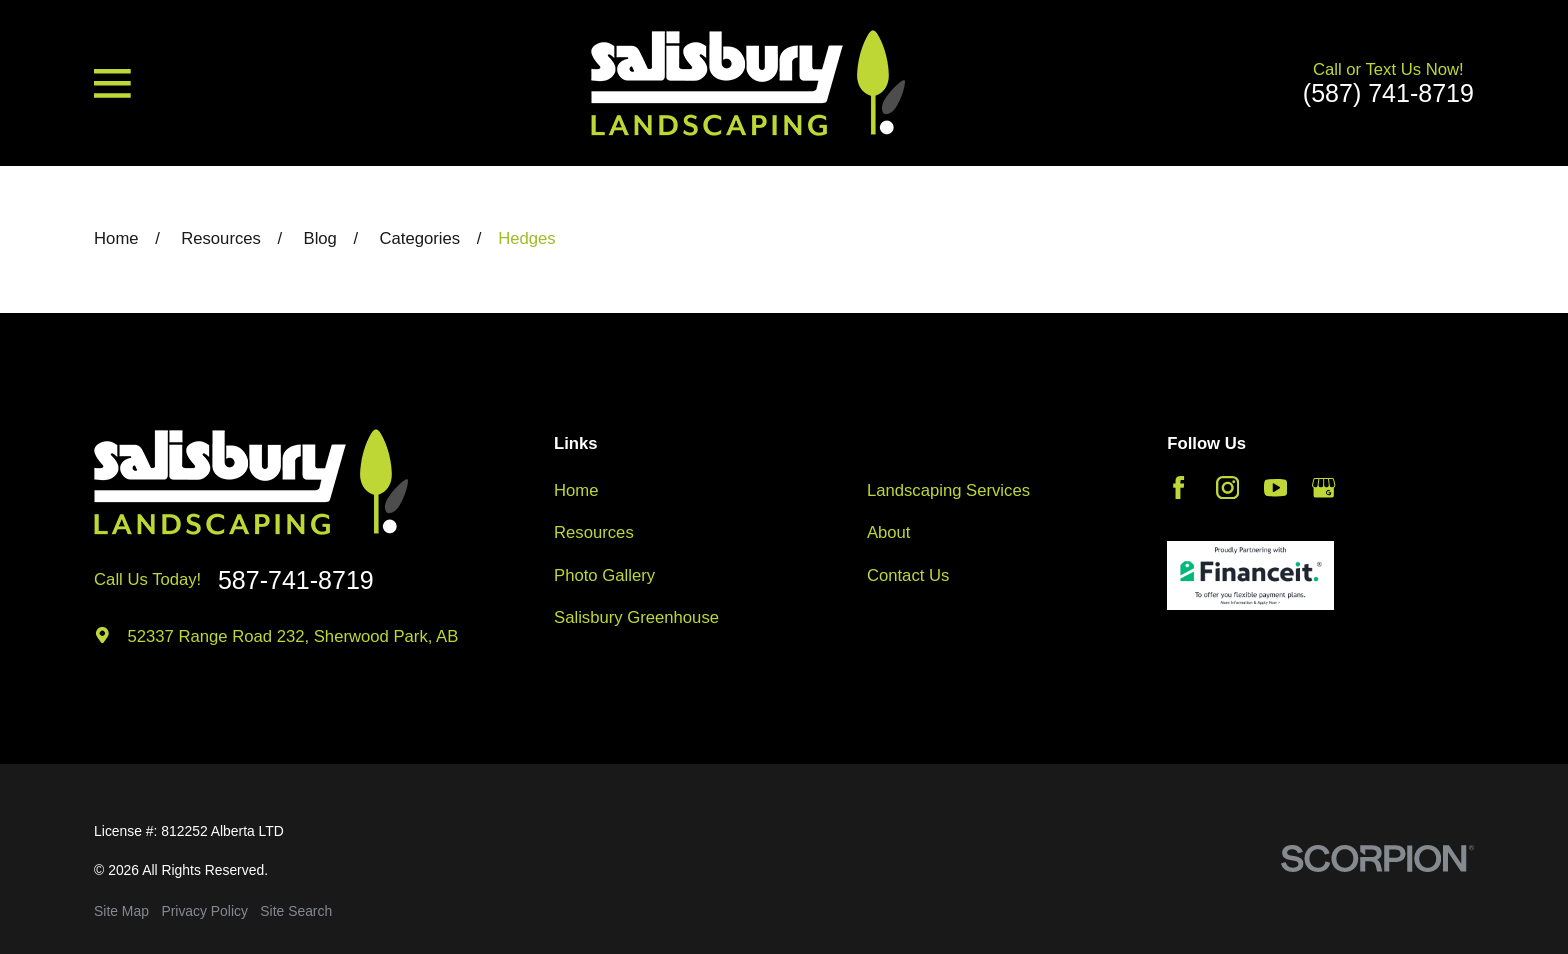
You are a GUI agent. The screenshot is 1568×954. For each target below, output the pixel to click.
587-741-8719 (296, 580)
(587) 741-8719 (1388, 93)
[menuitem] (121, 911)
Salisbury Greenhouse (636, 617)
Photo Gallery (604, 575)
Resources (594, 532)
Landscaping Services (948, 490)
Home (576, 490)
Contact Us (908, 575)
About (889, 532)
